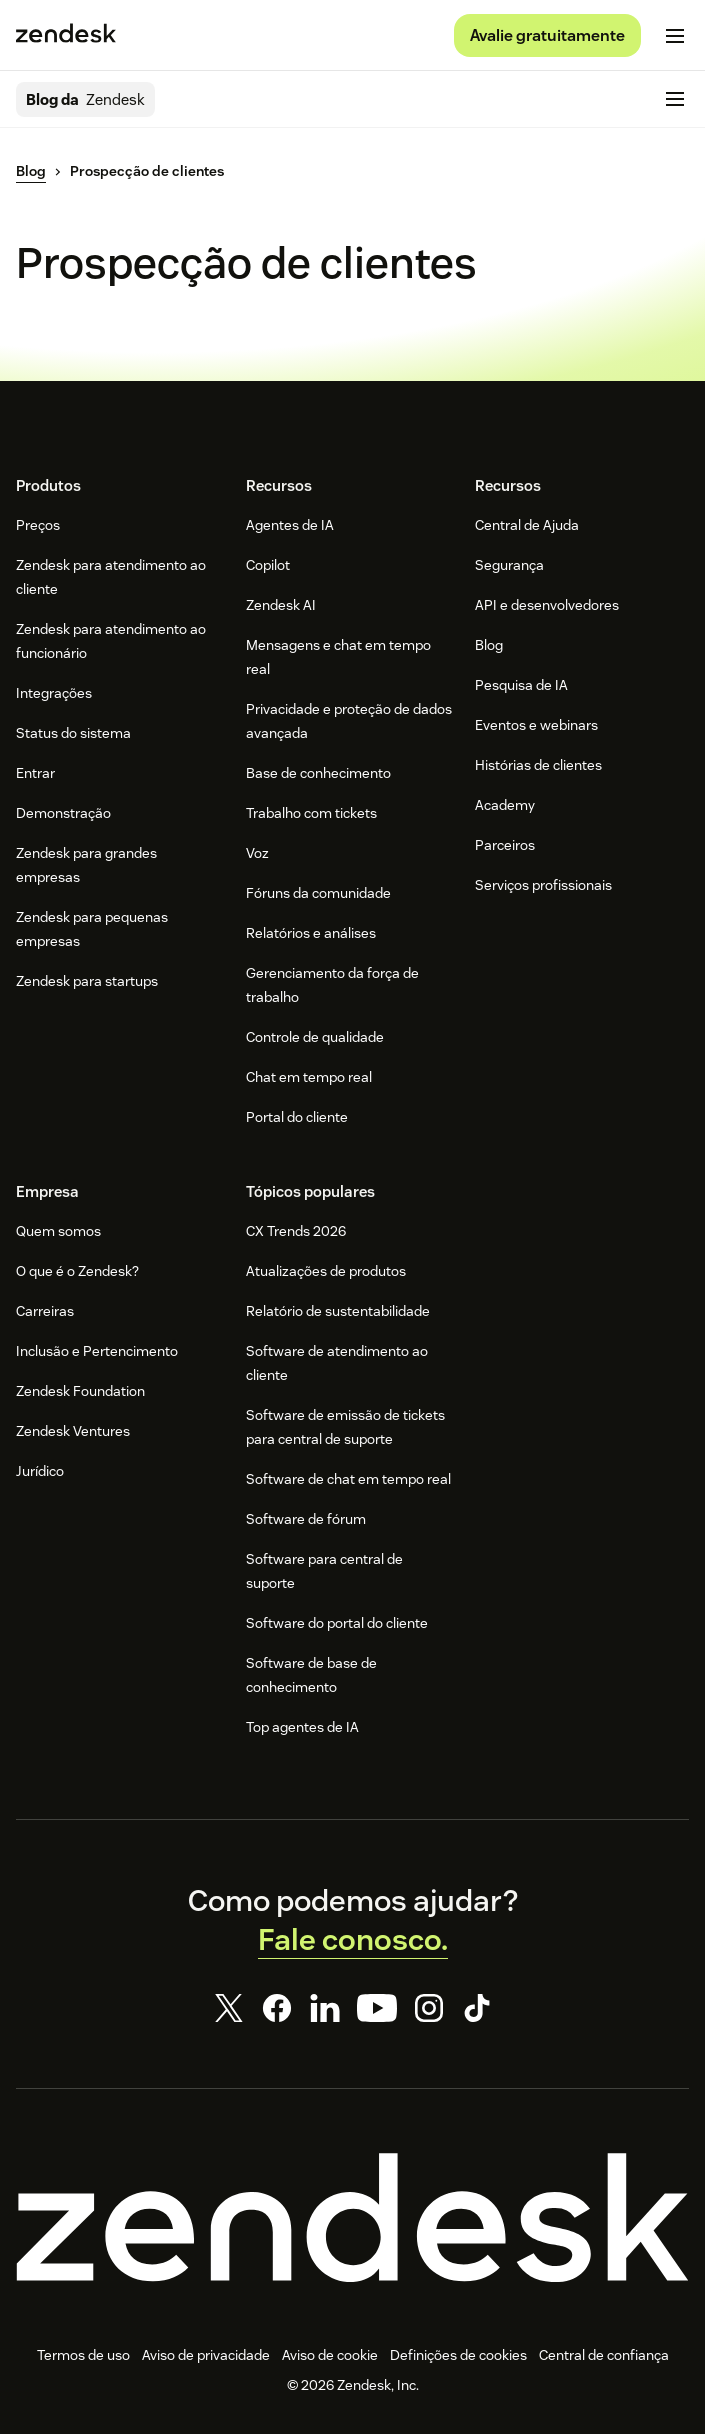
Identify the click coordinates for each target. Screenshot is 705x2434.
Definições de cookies (458, 2355)
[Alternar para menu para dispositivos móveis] (675, 36)
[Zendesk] (352, 2217)
